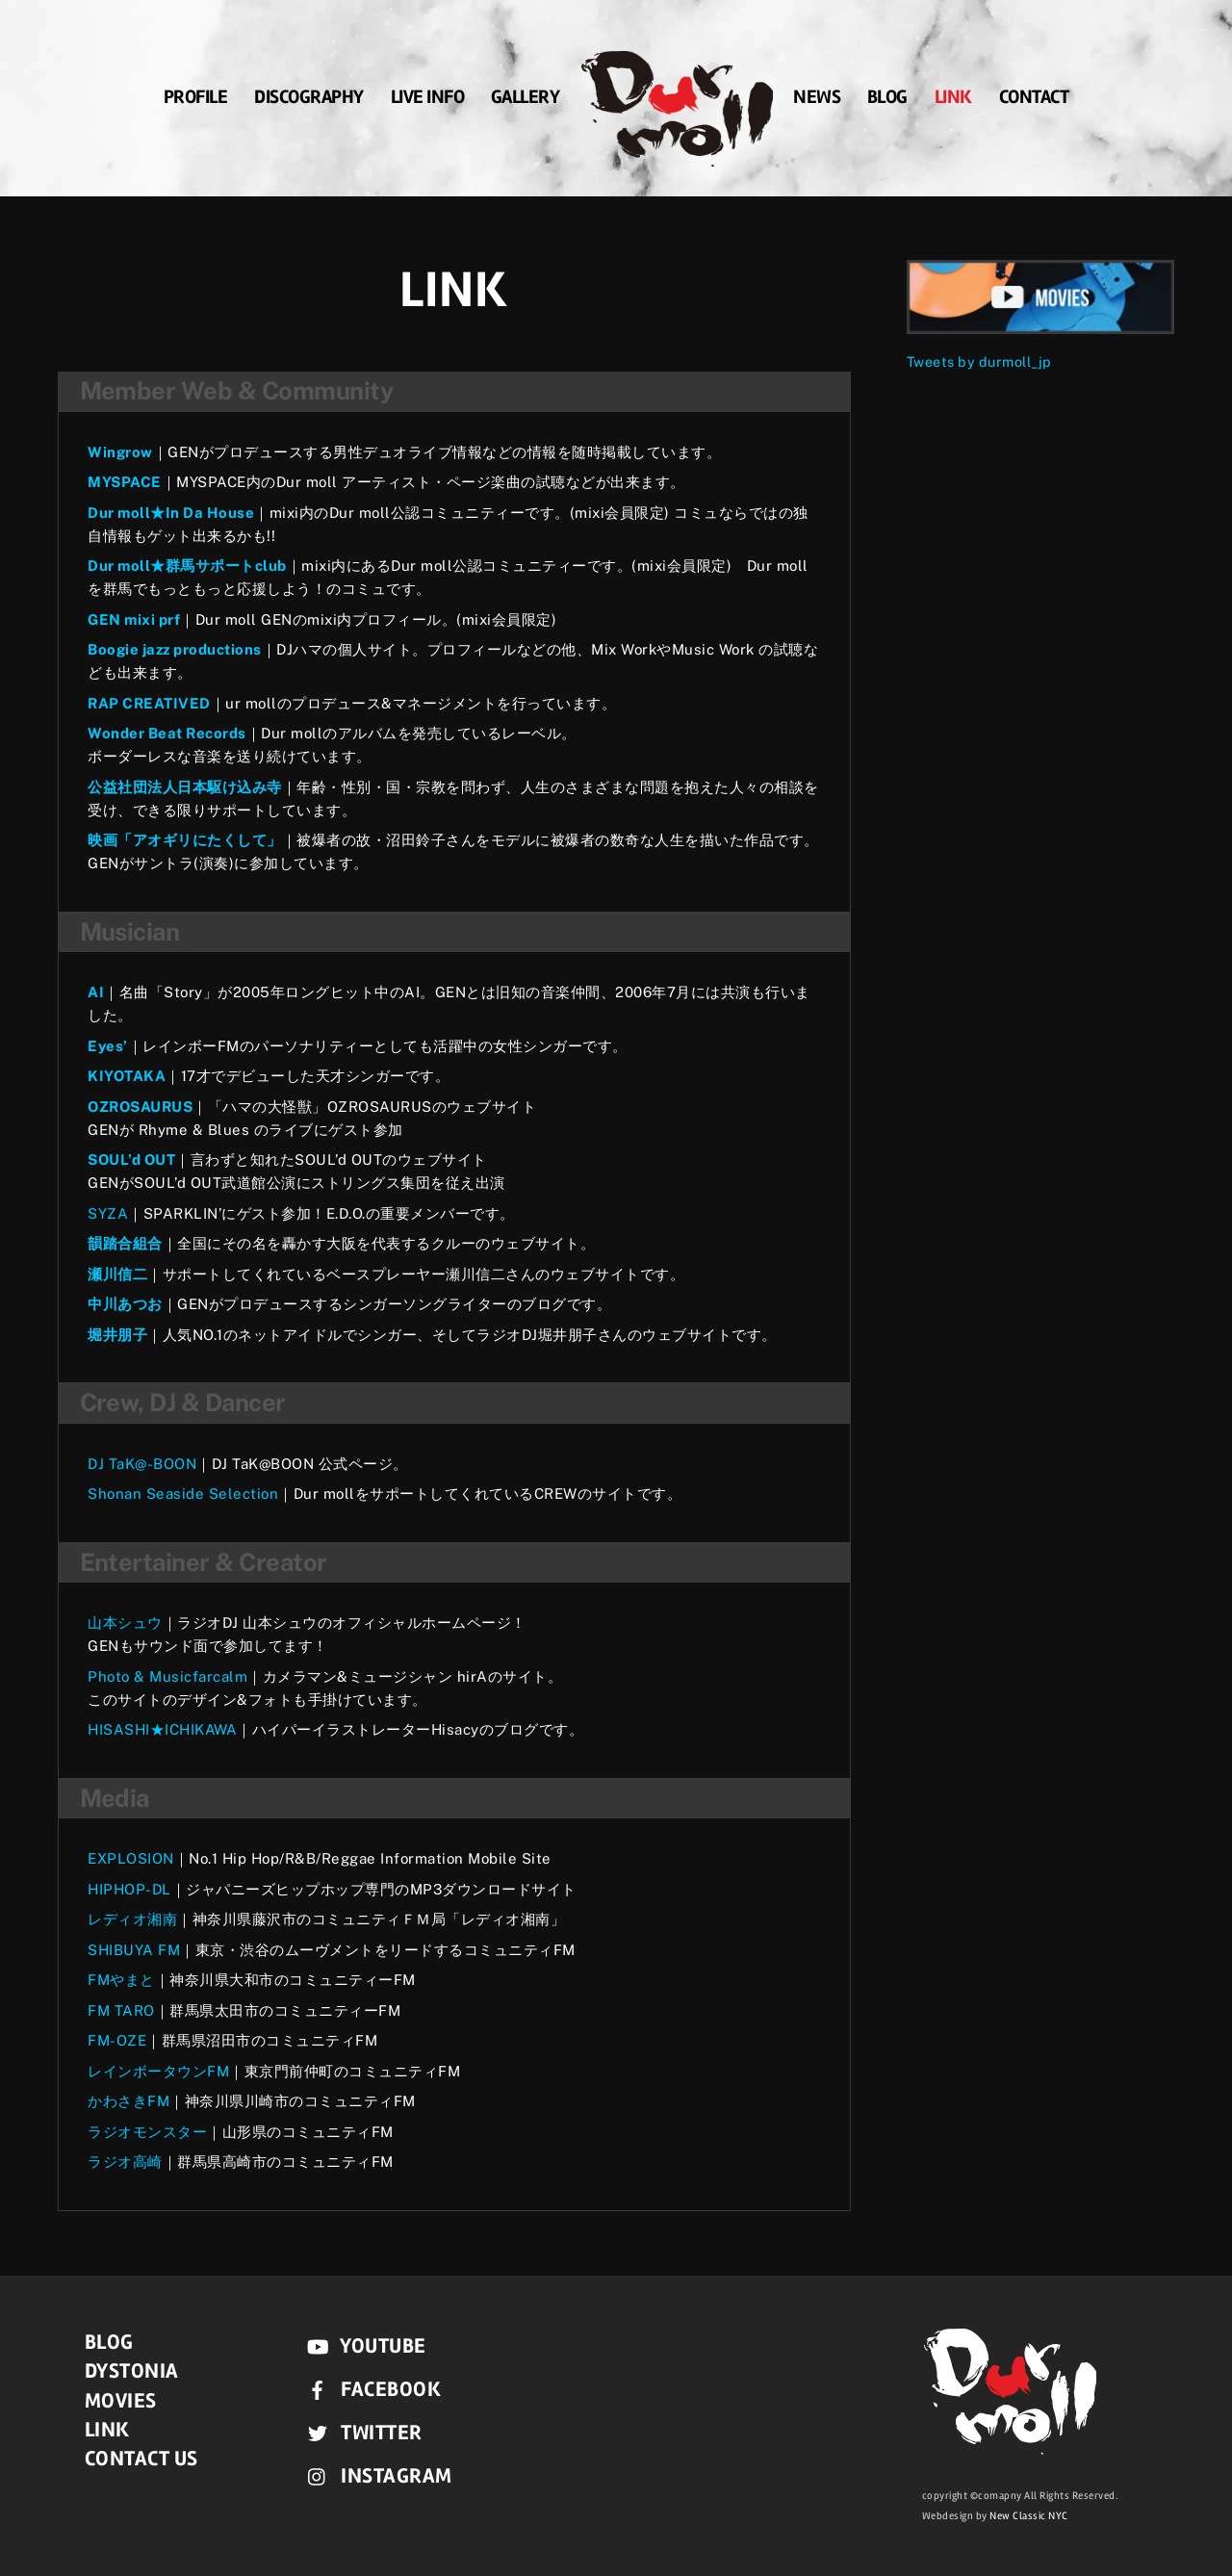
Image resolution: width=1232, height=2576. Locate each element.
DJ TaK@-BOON (142, 1463)
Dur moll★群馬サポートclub (187, 565)
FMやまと (121, 1979)
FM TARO (121, 2010)
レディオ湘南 (132, 1919)
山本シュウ (125, 1622)
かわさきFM (128, 2101)
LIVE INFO (428, 100)
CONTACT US (141, 2458)
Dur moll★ (127, 512)
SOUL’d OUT (131, 1159)
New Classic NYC (1028, 2515)
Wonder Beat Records (167, 733)
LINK (953, 100)
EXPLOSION (131, 1858)
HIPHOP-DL (129, 1889)
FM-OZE (117, 2040)
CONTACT (1034, 100)
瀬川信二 (117, 1274)
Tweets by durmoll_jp (979, 361)
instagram (375, 2475)
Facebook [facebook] (370, 2389)
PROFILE (196, 100)
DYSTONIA (132, 2370)
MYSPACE (125, 482)
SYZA (108, 1213)
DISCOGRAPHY (309, 100)
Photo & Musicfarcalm (167, 1676)
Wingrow (120, 452)
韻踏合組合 (125, 1243)
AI (96, 992)
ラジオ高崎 (125, 2161)
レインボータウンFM (158, 2071)
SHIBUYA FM (134, 1950)
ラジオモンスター (147, 2132)
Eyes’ (108, 1046)
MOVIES (121, 2400)
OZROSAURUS (140, 1106)
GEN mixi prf (134, 619)
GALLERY (525, 100)
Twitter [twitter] (360, 2432)
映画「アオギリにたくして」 (185, 840)
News (816, 100)
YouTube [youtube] (362, 2345)
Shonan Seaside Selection (183, 1493)
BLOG (887, 100)
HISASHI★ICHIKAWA (162, 1729)
